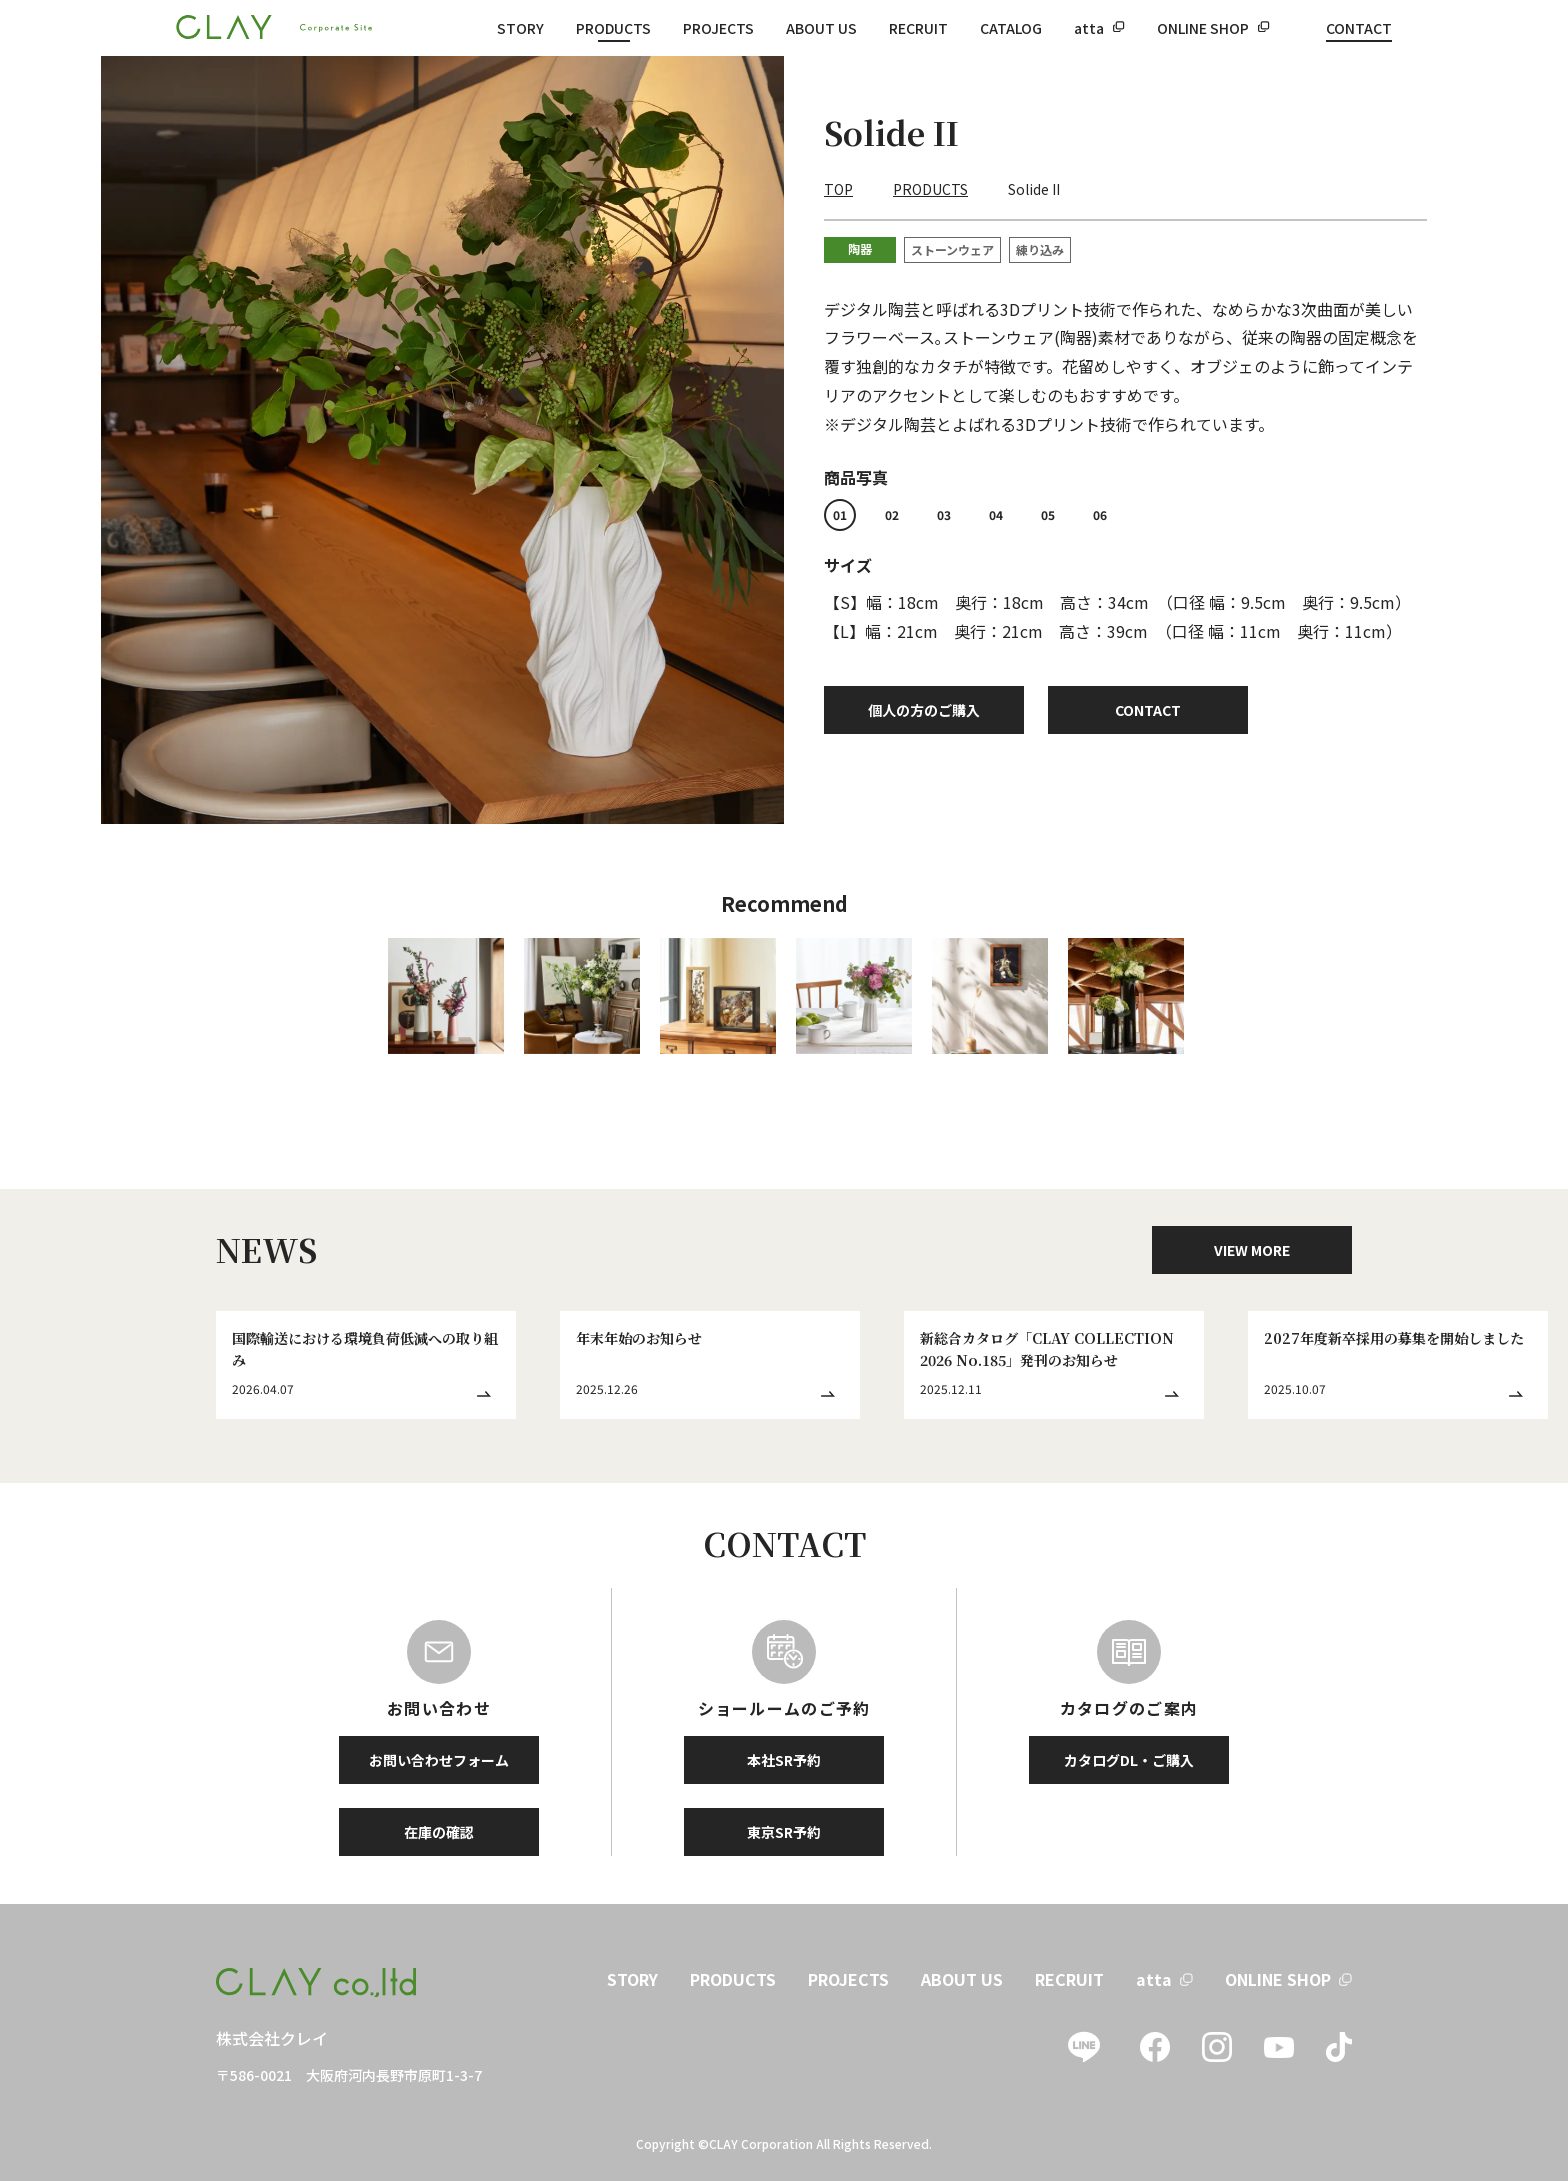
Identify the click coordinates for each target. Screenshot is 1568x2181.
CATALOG (1011, 28)
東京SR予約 (784, 1832)
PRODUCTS (613, 28)
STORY (520, 28)
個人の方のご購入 (924, 710)
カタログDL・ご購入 (1129, 1760)
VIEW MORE (1252, 1250)
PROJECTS (718, 28)
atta (1089, 28)
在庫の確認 (439, 1832)
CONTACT (1359, 28)
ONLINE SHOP (1203, 28)
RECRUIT (918, 28)
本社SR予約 (784, 1760)
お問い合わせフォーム (439, 1760)
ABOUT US (821, 28)
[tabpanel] (442, 440)
